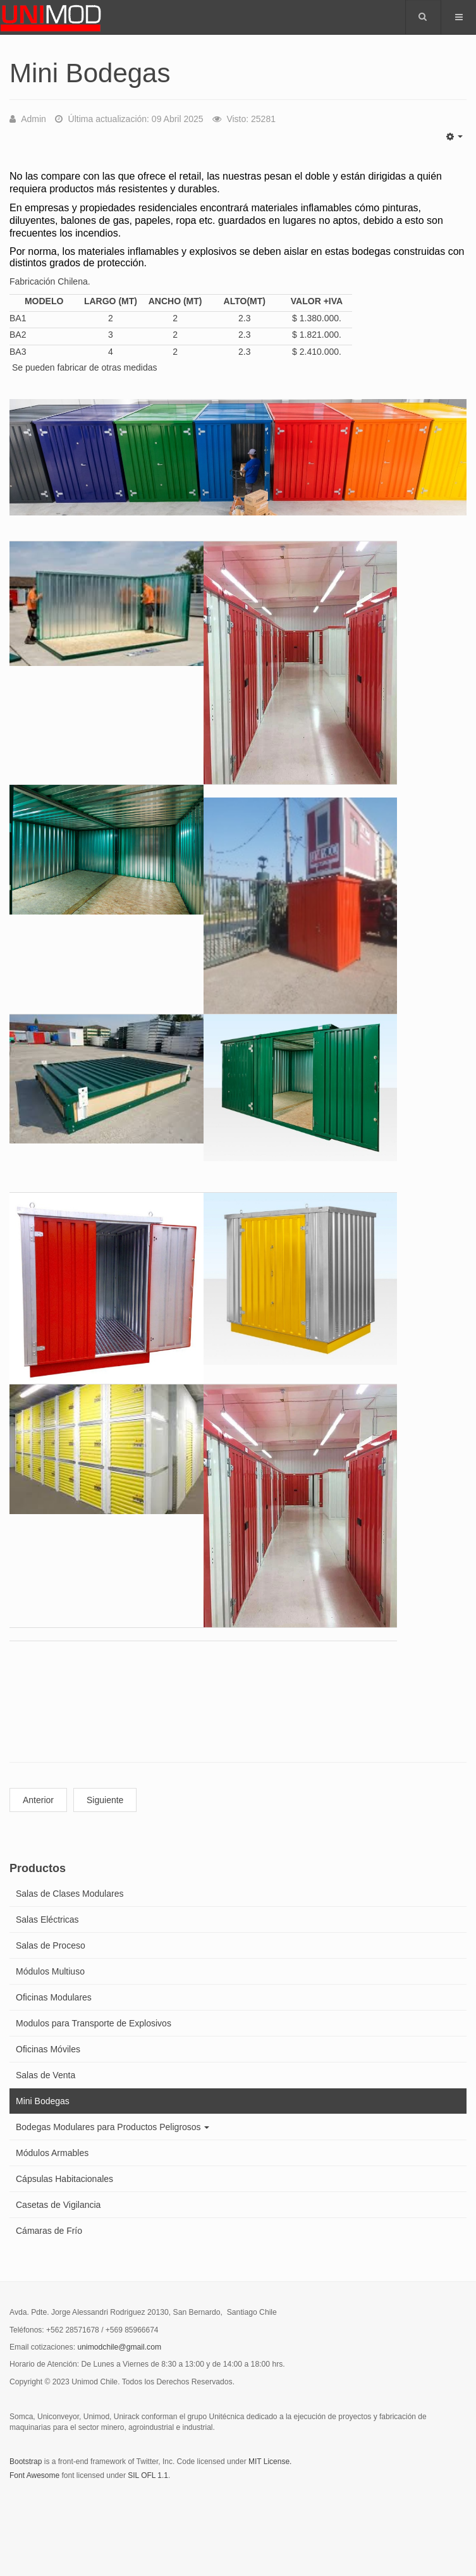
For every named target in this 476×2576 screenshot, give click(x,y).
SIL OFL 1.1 (148, 2475)
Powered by (67, 2509)
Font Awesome (34, 2475)
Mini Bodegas (43, 2101)
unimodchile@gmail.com (119, 2347)
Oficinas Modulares (54, 1997)
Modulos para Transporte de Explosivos (93, 2023)
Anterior (38, 1800)
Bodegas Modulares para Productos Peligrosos (112, 2127)
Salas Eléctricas (47, 1919)
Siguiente (105, 1800)
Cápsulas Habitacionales (64, 2179)
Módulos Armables (52, 2153)
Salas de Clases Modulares (69, 1894)
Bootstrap (25, 2461)
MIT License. (269, 2461)
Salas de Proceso (50, 1945)
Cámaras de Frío (49, 2231)
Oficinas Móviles (48, 2049)
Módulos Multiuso (50, 1971)
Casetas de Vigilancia (58, 2205)
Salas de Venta (45, 2075)
